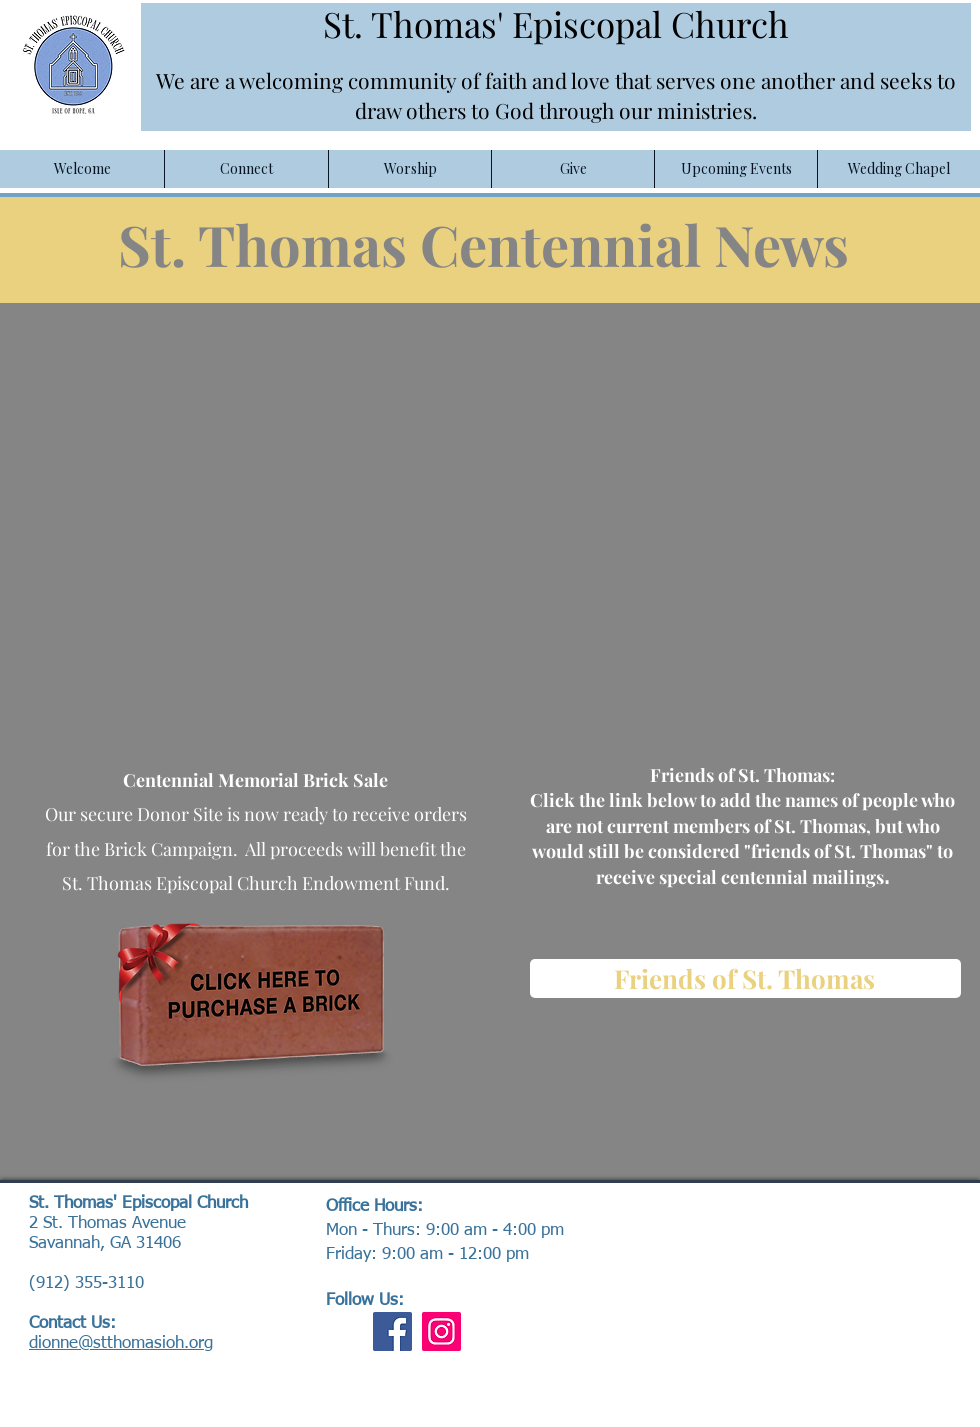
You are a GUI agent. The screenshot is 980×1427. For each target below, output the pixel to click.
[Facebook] (392, 1331)
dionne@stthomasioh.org (121, 1343)
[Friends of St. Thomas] (745, 978)
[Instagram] (441, 1331)
